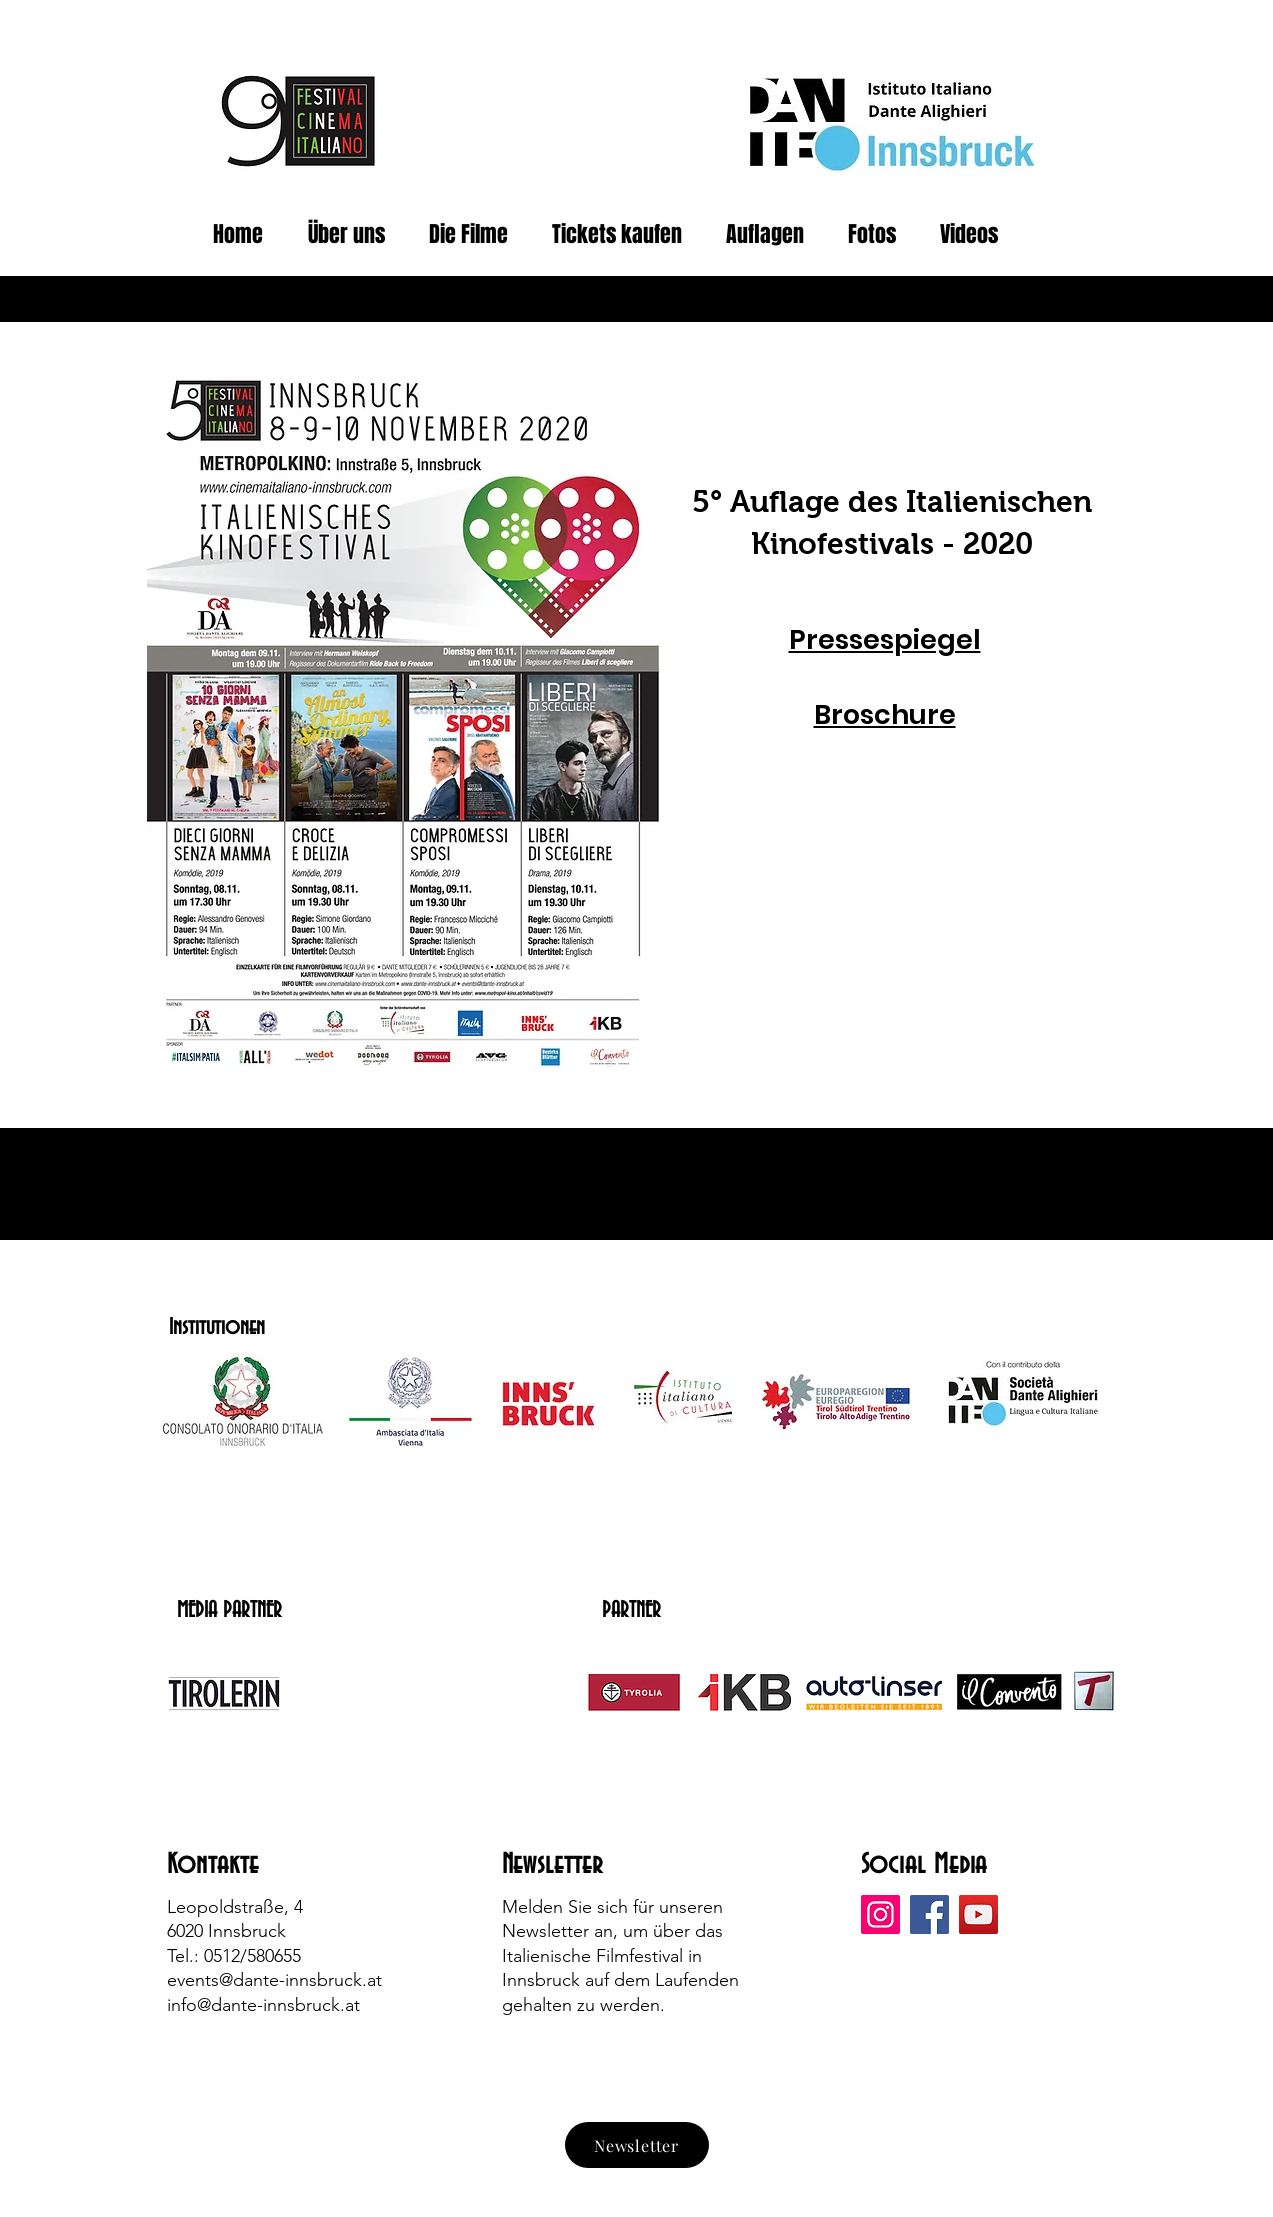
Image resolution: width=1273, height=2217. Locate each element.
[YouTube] (978, 1914)
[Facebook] (929, 1914)
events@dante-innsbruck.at (274, 1980)
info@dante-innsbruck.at (263, 2005)
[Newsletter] (637, 2145)
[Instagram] (880, 1914)
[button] (879, 234)
